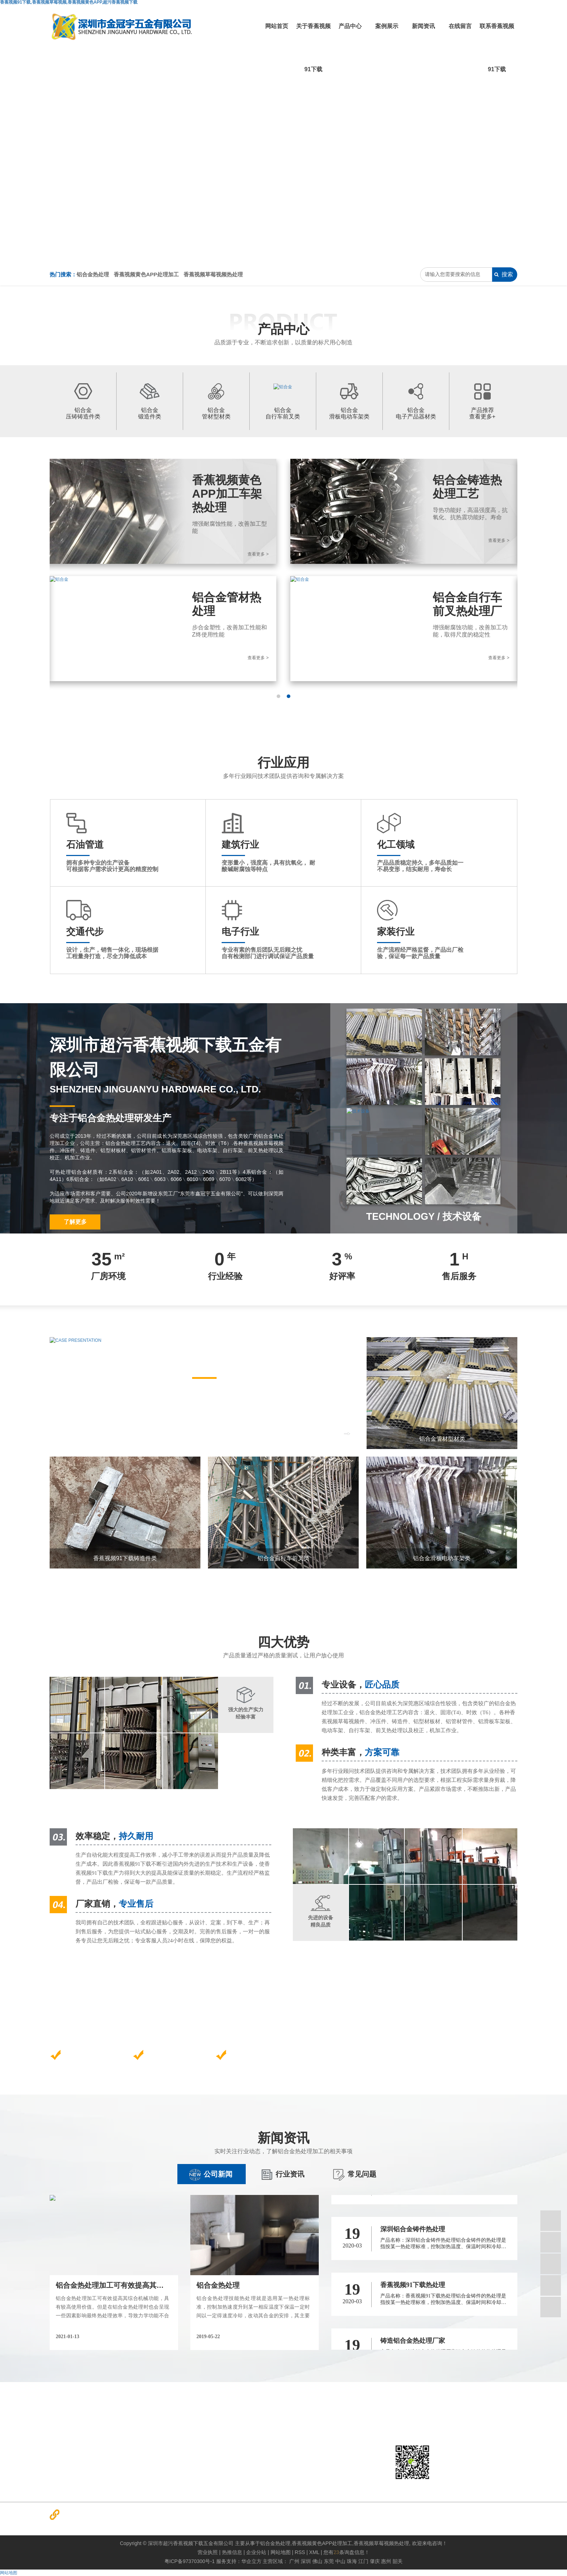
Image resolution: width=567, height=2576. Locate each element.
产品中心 (350, 26)
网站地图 (8, 2572)
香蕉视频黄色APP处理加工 (146, 274)
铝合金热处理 (93, 274)
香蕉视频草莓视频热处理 (213, 274)
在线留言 (460, 26)
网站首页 (276, 26)
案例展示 (386, 26)
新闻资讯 (423, 26)
